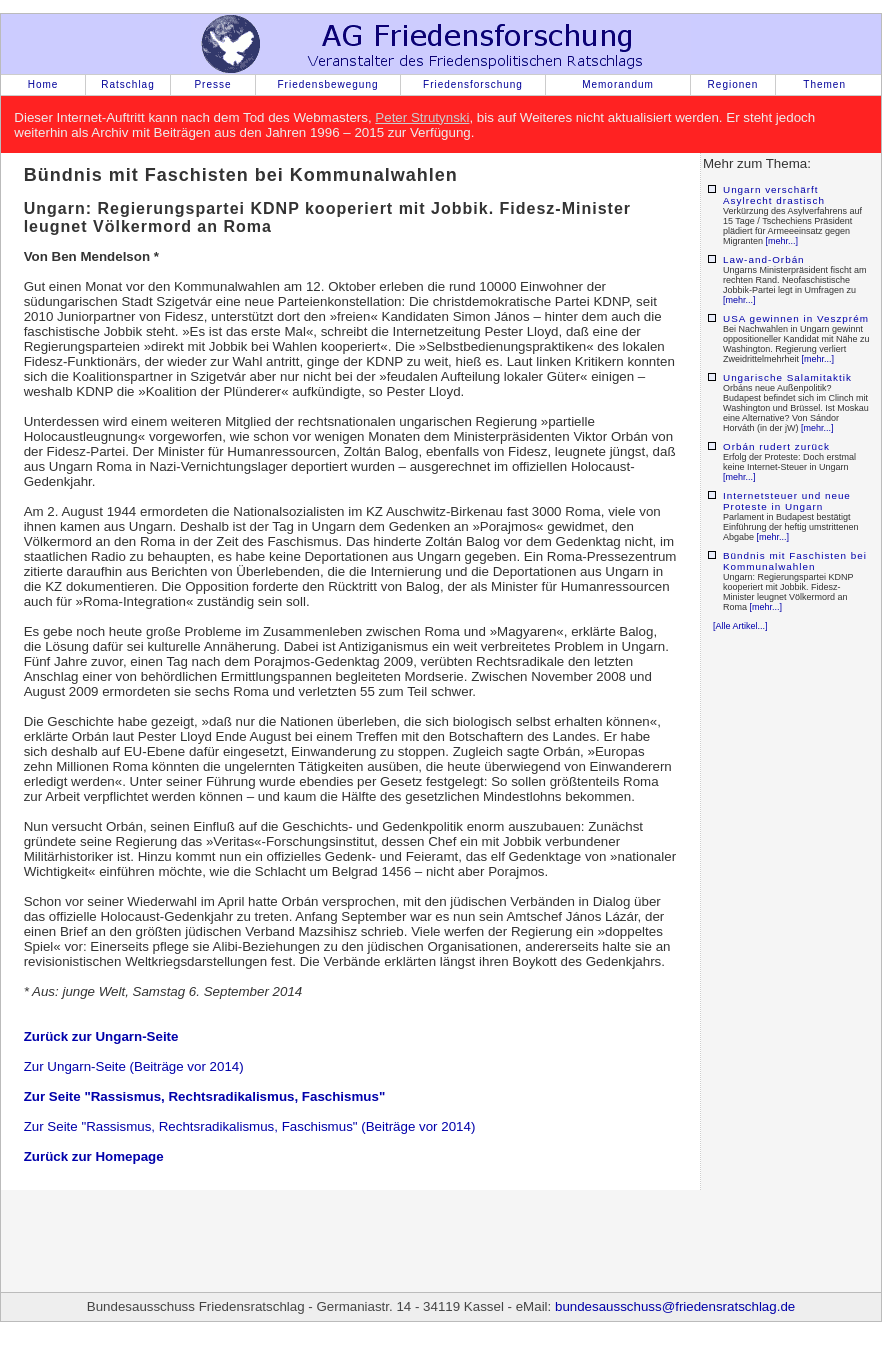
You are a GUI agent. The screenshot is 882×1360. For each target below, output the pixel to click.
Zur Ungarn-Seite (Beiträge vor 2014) (134, 1066)
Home (43, 84)
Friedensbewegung (327, 84)
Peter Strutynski (422, 117)
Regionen (733, 84)
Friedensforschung (473, 84)
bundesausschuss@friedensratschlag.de (675, 1306)
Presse (212, 84)
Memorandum (618, 84)
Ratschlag (127, 84)
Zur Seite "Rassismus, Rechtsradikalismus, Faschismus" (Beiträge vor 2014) (250, 1126)
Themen (824, 84)
